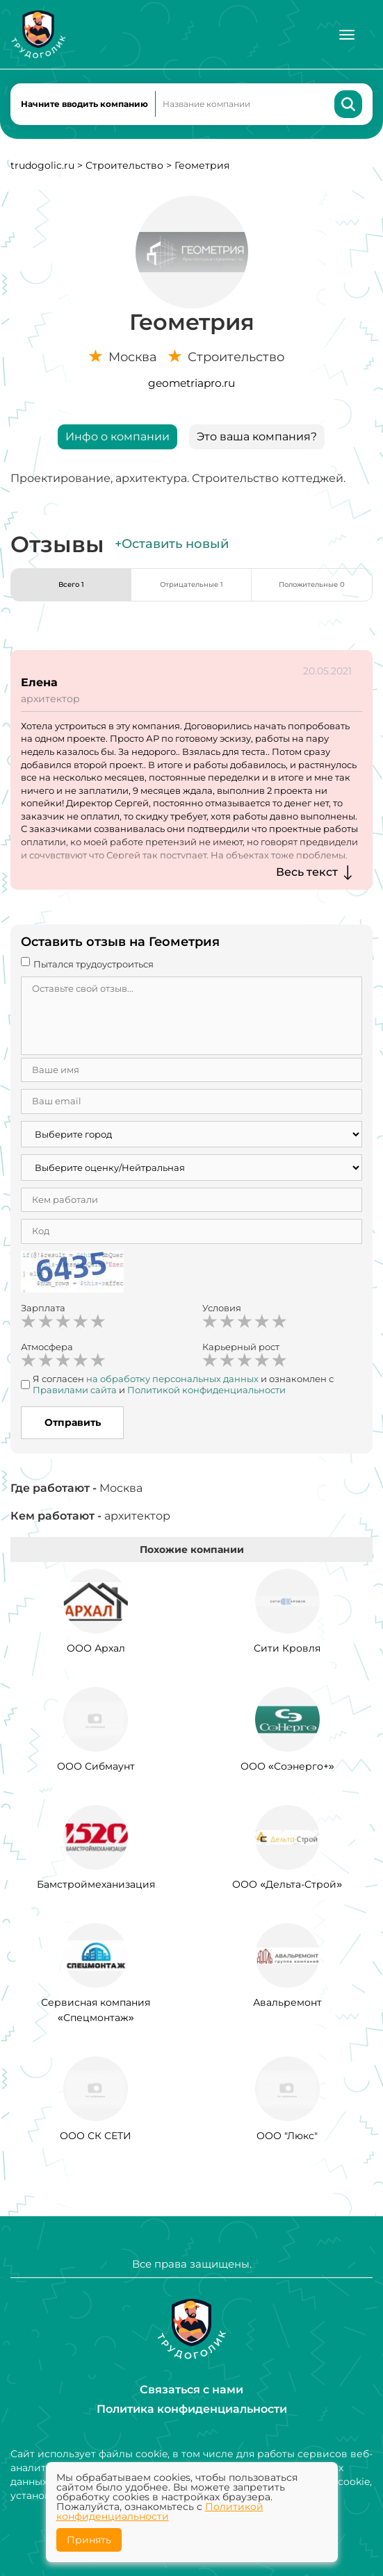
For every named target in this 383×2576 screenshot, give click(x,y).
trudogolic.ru (42, 165)
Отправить (72, 1422)
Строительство (124, 165)
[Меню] (347, 35)
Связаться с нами (191, 2389)
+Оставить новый (172, 543)
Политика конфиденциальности (192, 2409)
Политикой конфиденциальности (159, 2511)
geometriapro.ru (191, 383)
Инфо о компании (117, 436)
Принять (89, 2540)
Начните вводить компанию (84, 104)
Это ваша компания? (257, 436)
